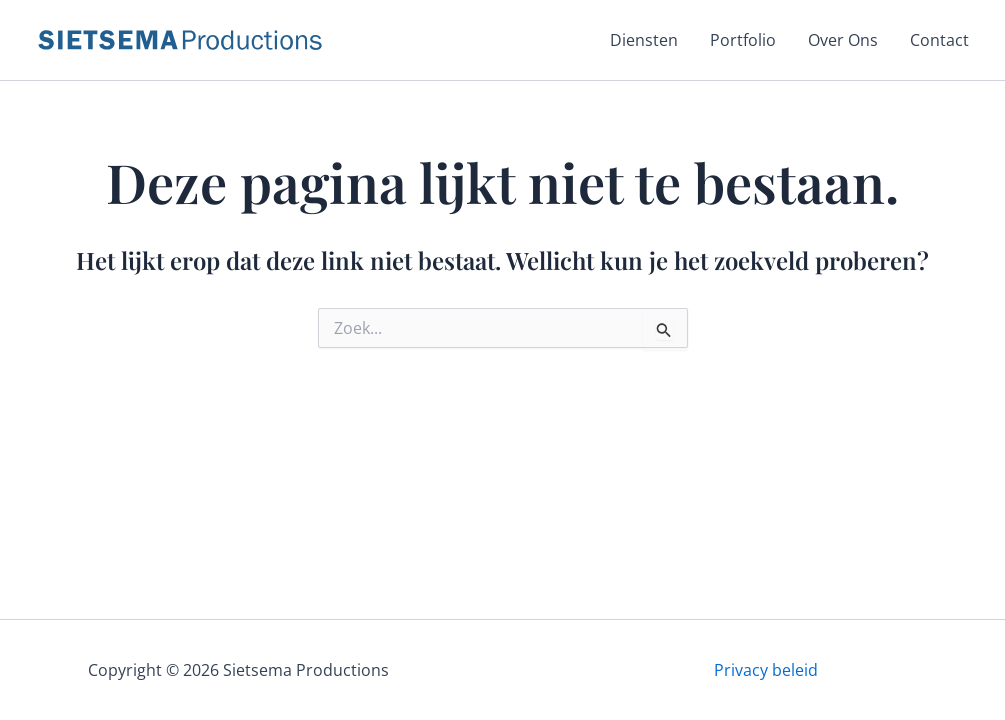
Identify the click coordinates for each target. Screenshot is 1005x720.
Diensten (644, 40)
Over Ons (843, 40)
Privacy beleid (766, 670)
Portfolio (743, 40)
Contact (939, 40)
